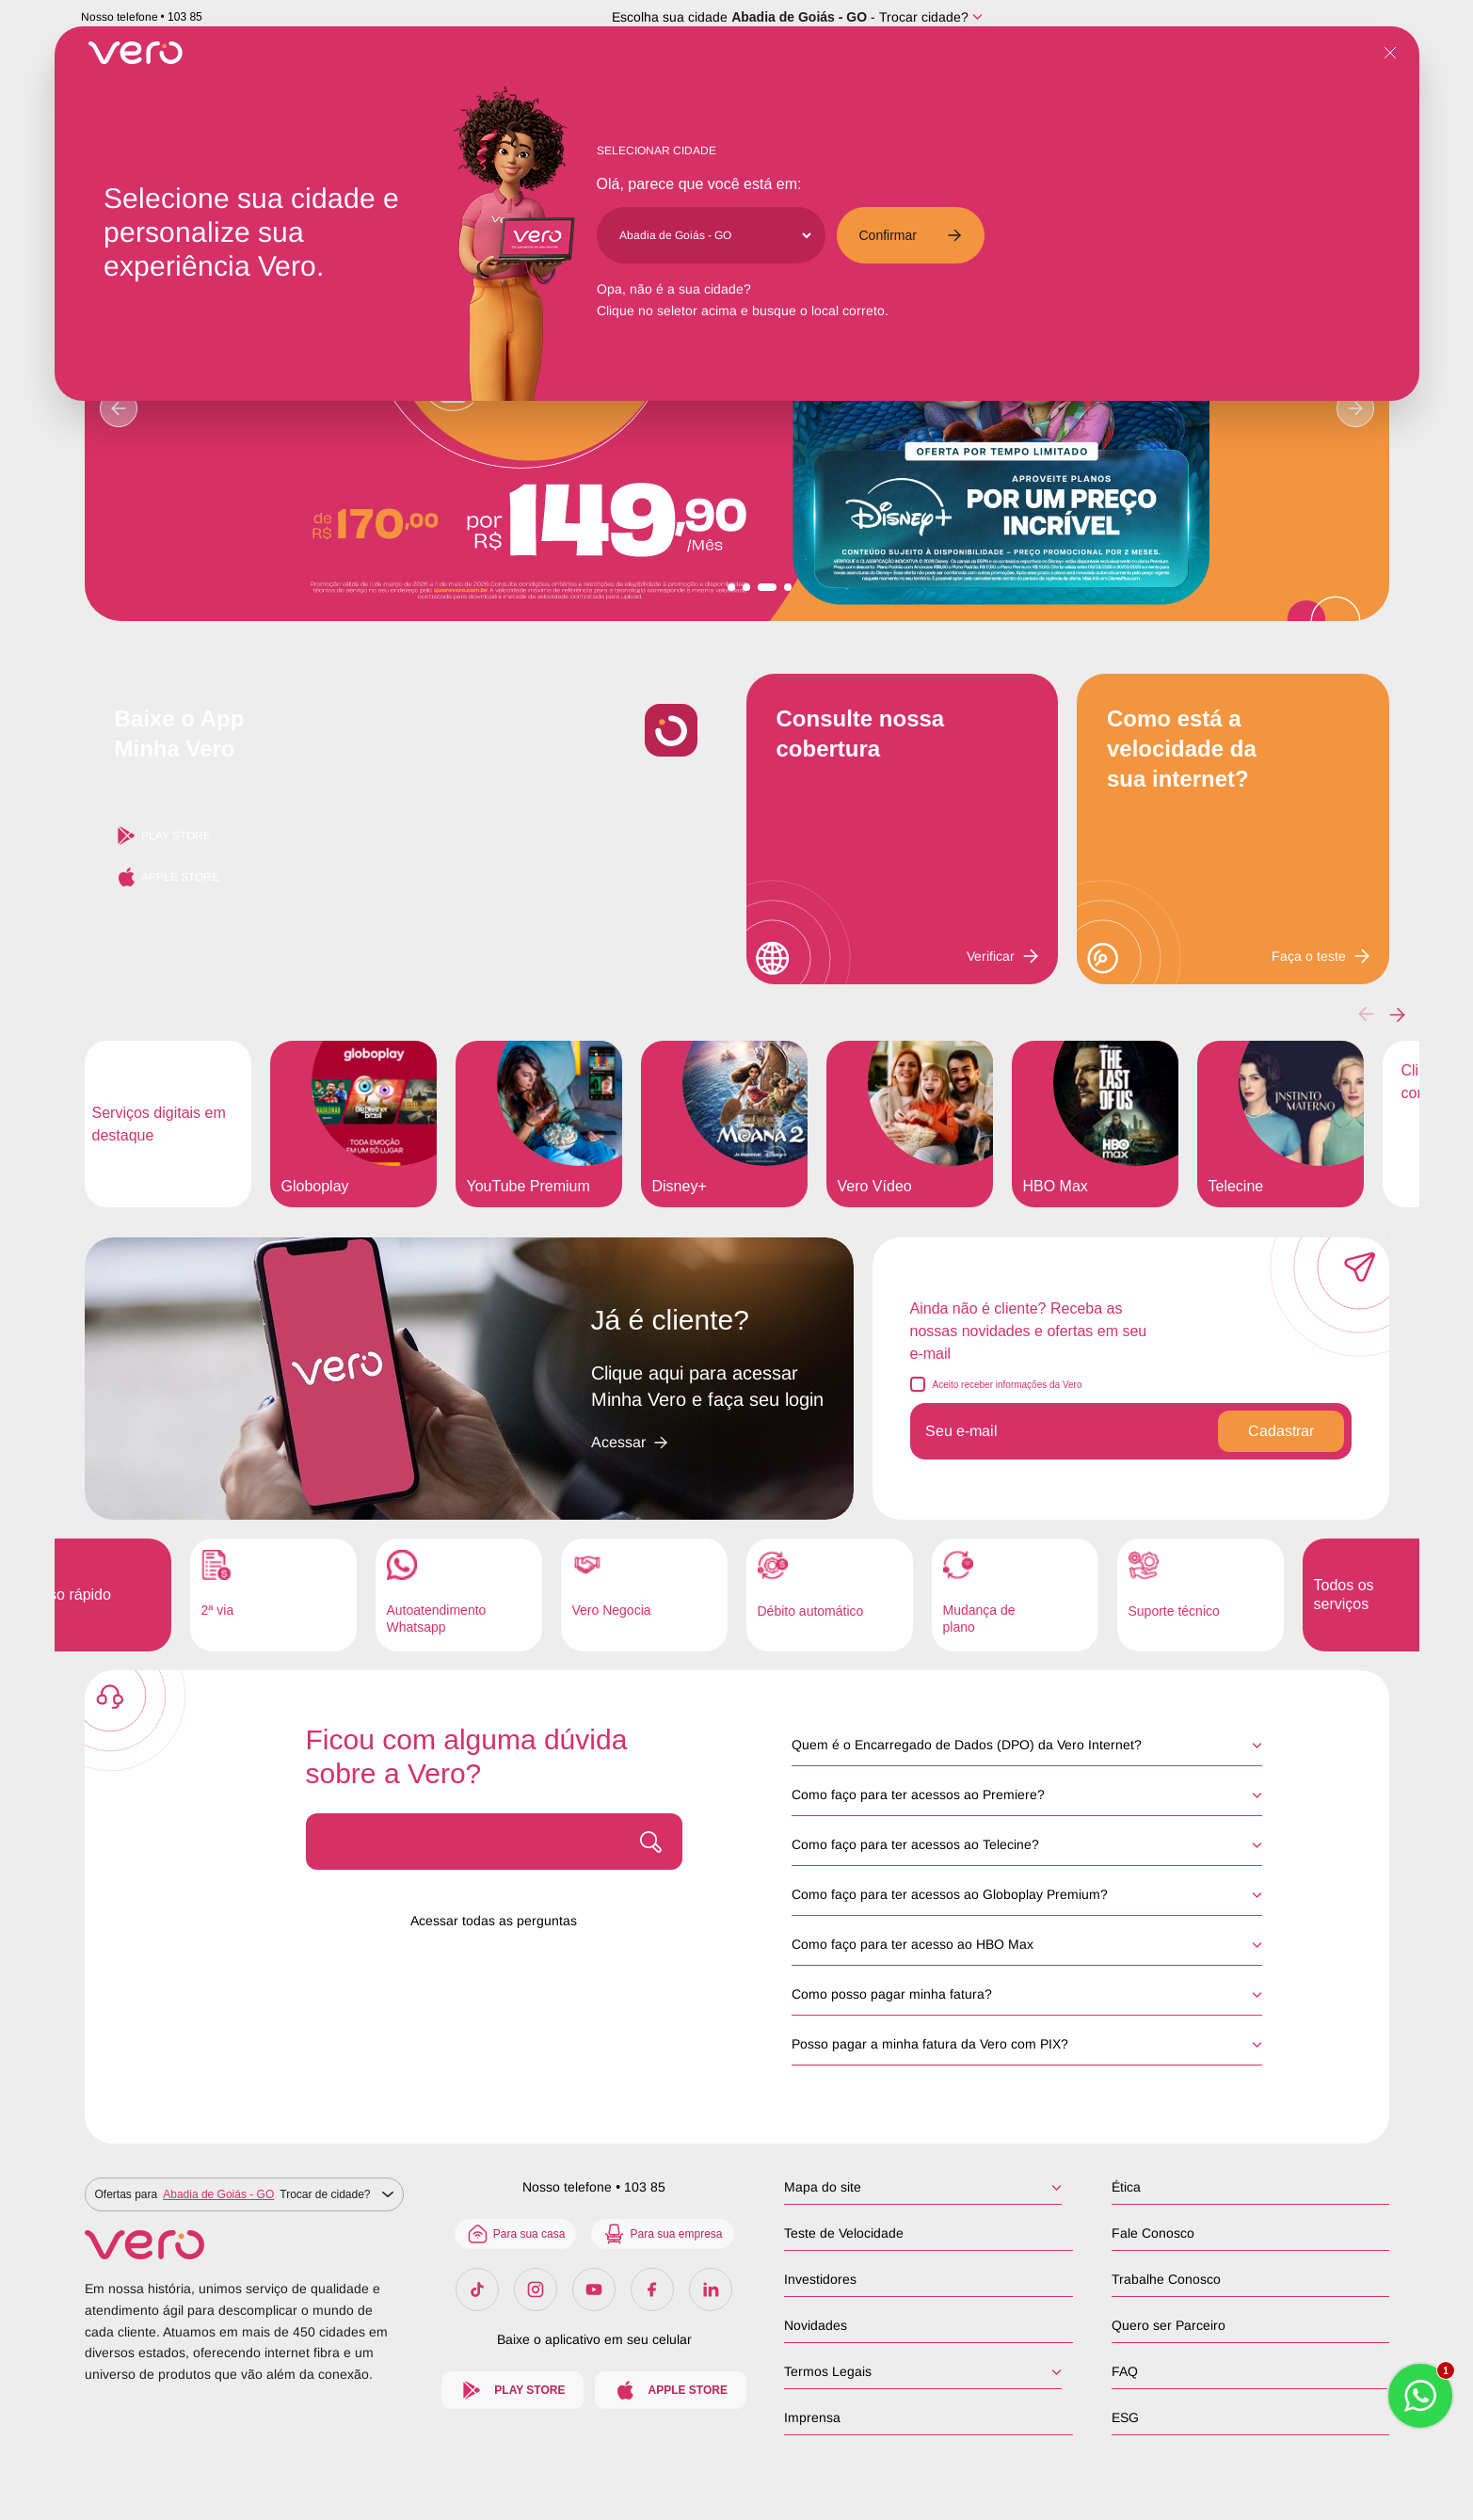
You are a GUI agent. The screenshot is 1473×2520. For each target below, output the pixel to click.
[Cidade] (715, 235)
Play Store (163, 835)
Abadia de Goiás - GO (799, 16)
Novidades (817, 2325)
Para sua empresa (666, 2234)
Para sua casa (518, 2234)
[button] (1397, 1014)
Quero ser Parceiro (1168, 2325)
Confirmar (910, 235)
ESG (1124, 2417)
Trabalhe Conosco (1165, 2279)
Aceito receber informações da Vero (1007, 1385)
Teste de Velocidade (845, 2233)
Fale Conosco (1152, 2233)
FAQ (1124, 2371)
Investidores (822, 2279)
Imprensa (814, 2417)
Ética (1125, 2186)
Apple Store (167, 877)
